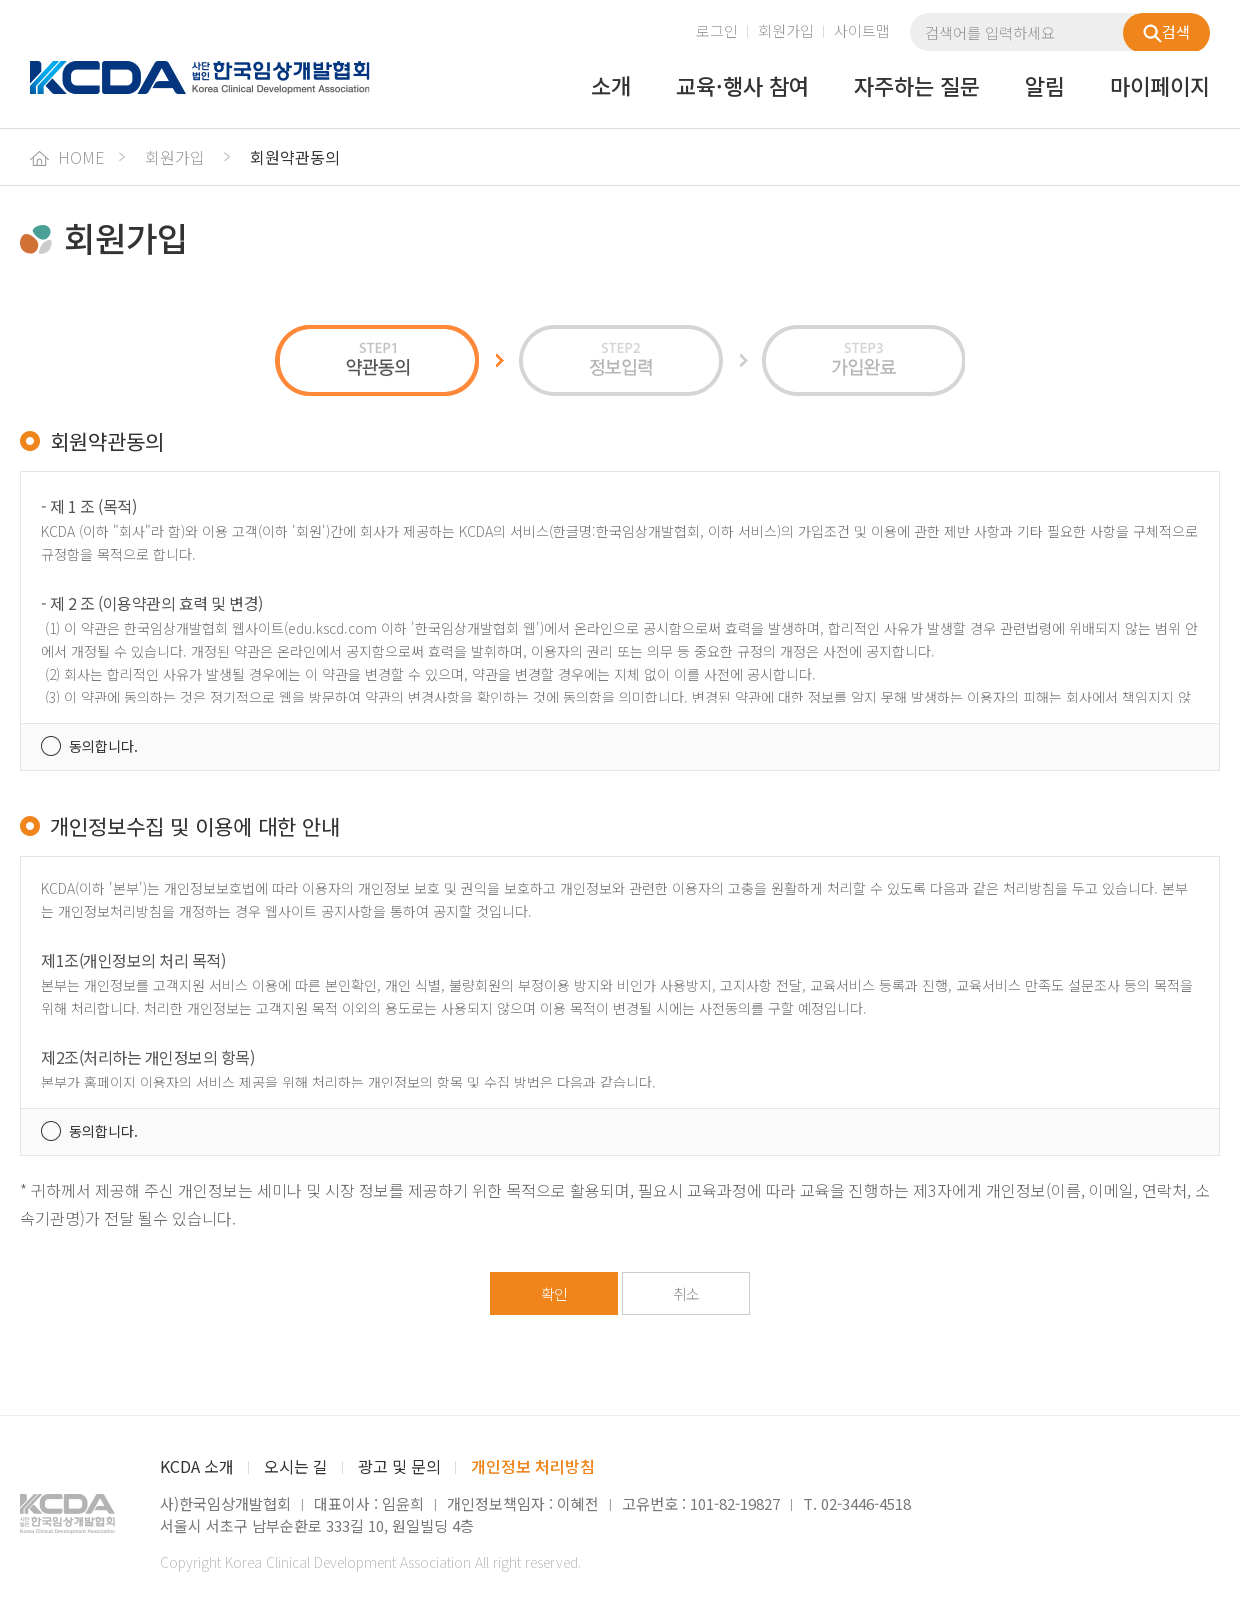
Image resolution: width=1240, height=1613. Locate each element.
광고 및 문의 (399, 1466)
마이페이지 (1160, 87)
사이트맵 (862, 30)
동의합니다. (103, 746)
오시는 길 (296, 1466)
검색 (1166, 32)
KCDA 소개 (197, 1466)
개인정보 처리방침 (533, 1466)
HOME (67, 157)
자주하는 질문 (917, 87)
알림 (1045, 87)
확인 (554, 1293)
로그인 (717, 30)
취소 (686, 1293)
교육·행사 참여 (742, 87)
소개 (611, 87)
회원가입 (786, 30)
